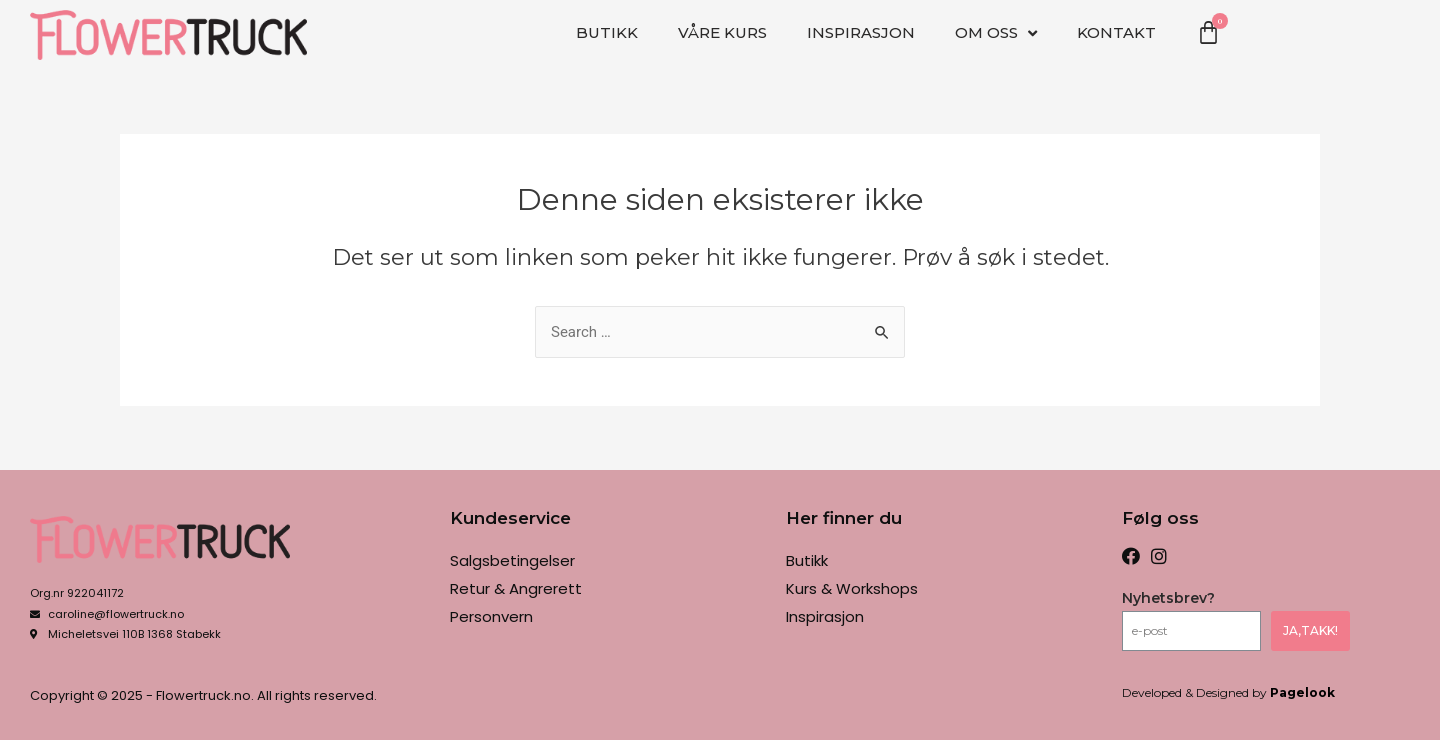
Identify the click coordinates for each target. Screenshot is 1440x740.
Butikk (607, 32)
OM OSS (996, 33)
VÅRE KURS (722, 32)
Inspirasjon (861, 32)
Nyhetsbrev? (1168, 598)
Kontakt (1116, 32)
